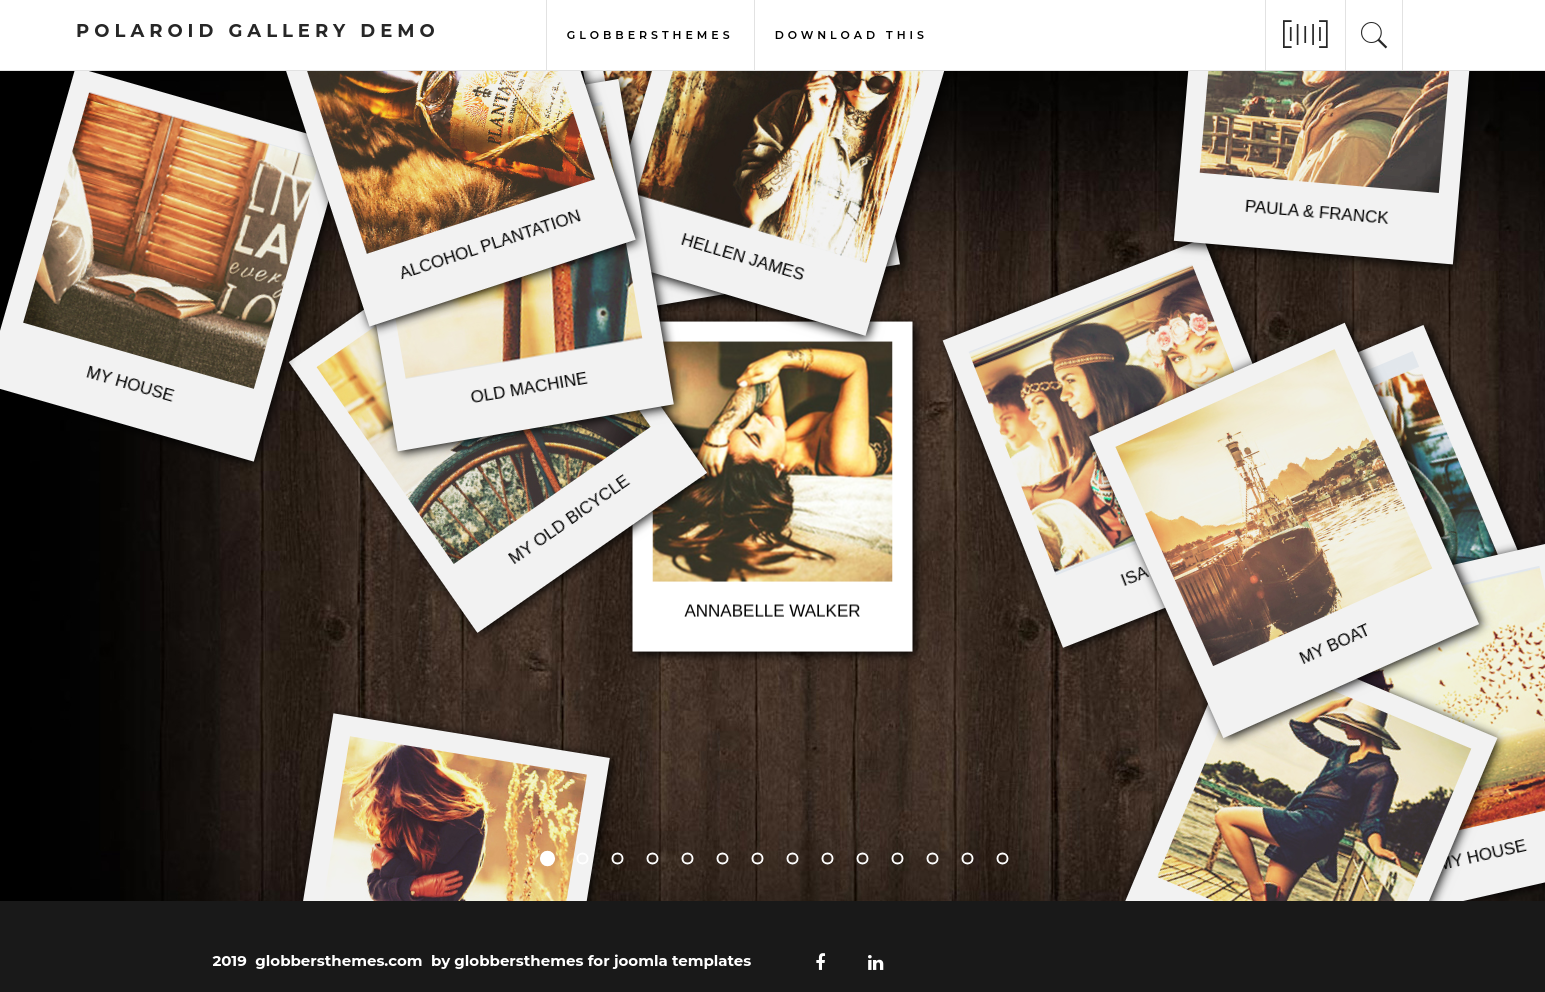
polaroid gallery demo (258, 31)
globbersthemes (650, 33)
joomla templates (682, 960)
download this (851, 33)
